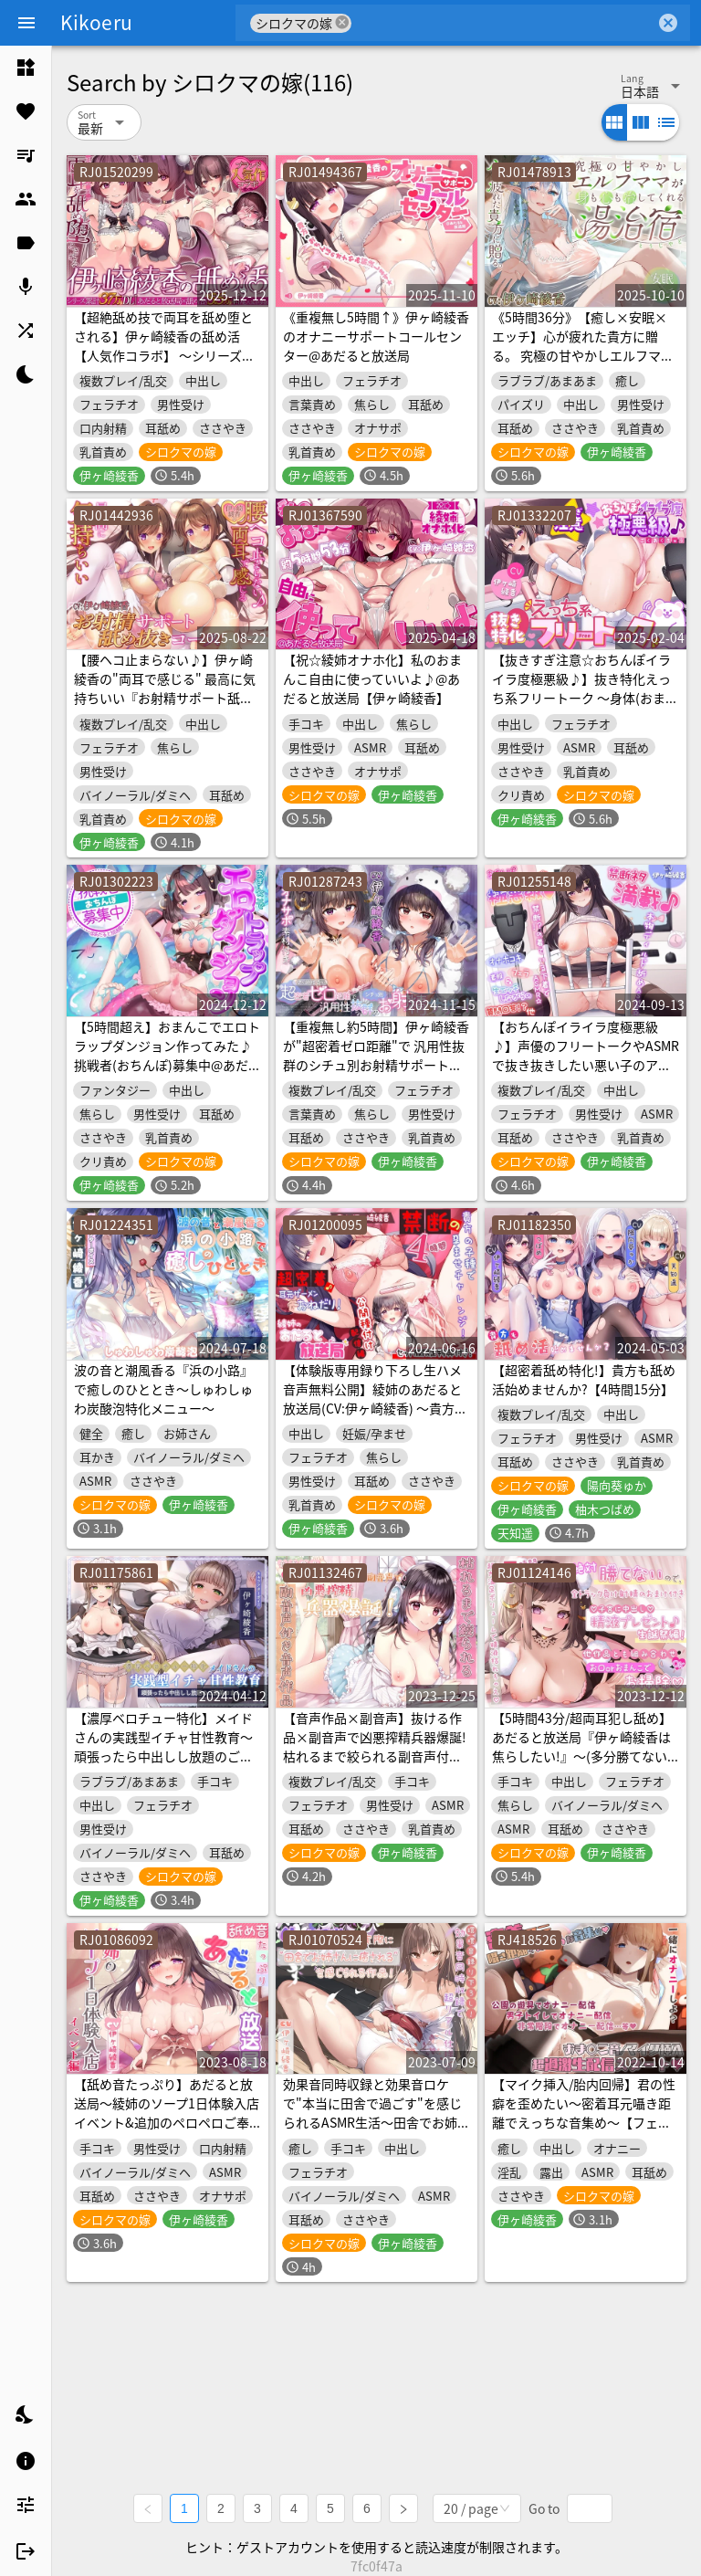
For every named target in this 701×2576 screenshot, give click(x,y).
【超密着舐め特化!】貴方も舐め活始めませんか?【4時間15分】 (583, 1379)
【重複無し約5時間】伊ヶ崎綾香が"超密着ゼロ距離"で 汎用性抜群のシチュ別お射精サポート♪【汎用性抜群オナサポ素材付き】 (376, 1064)
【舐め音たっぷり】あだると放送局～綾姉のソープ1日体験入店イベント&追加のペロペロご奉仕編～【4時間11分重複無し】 (166, 2112)
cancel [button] (342, 22)
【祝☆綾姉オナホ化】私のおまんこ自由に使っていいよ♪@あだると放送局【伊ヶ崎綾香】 (372, 678)
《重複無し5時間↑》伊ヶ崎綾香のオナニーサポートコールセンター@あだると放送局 (376, 336)
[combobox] (503, 23)
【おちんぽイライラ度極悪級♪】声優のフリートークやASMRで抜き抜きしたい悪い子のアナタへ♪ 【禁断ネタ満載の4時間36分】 (585, 1064)
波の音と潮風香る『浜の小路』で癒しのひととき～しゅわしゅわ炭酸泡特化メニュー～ (163, 1389)
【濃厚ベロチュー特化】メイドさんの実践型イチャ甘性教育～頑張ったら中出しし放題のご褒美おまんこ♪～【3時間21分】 (163, 1746)
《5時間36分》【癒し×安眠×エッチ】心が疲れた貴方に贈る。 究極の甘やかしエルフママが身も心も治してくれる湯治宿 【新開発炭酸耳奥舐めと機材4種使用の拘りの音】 (585, 365)
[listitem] (25, 67)
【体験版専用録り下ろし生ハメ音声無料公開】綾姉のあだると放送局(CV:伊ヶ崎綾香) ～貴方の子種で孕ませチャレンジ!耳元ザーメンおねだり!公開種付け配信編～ (375, 1418)
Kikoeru (96, 22)
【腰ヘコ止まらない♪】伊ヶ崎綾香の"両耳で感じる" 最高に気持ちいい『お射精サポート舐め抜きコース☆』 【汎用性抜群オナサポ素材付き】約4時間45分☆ (165, 707)
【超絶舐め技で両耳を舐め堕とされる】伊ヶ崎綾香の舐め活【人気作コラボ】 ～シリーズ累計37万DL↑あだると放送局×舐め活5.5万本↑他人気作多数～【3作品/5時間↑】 (166, 365)
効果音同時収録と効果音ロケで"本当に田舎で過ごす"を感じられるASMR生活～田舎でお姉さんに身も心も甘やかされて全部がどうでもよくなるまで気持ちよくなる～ (376, 2132)
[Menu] (26, 22)
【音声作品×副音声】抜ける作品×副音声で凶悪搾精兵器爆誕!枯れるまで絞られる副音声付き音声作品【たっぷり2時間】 (374, 1746)
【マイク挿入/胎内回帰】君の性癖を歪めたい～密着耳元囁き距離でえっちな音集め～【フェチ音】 (583, 2112)
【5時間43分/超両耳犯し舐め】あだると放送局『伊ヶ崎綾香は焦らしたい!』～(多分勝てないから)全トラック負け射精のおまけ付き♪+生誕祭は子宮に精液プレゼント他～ (585, 1766)
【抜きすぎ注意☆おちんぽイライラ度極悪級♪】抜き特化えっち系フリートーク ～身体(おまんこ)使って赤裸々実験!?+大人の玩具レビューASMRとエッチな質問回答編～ (585, 707)
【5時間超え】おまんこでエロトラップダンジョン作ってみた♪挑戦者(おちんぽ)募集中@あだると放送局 (167, 1055)
